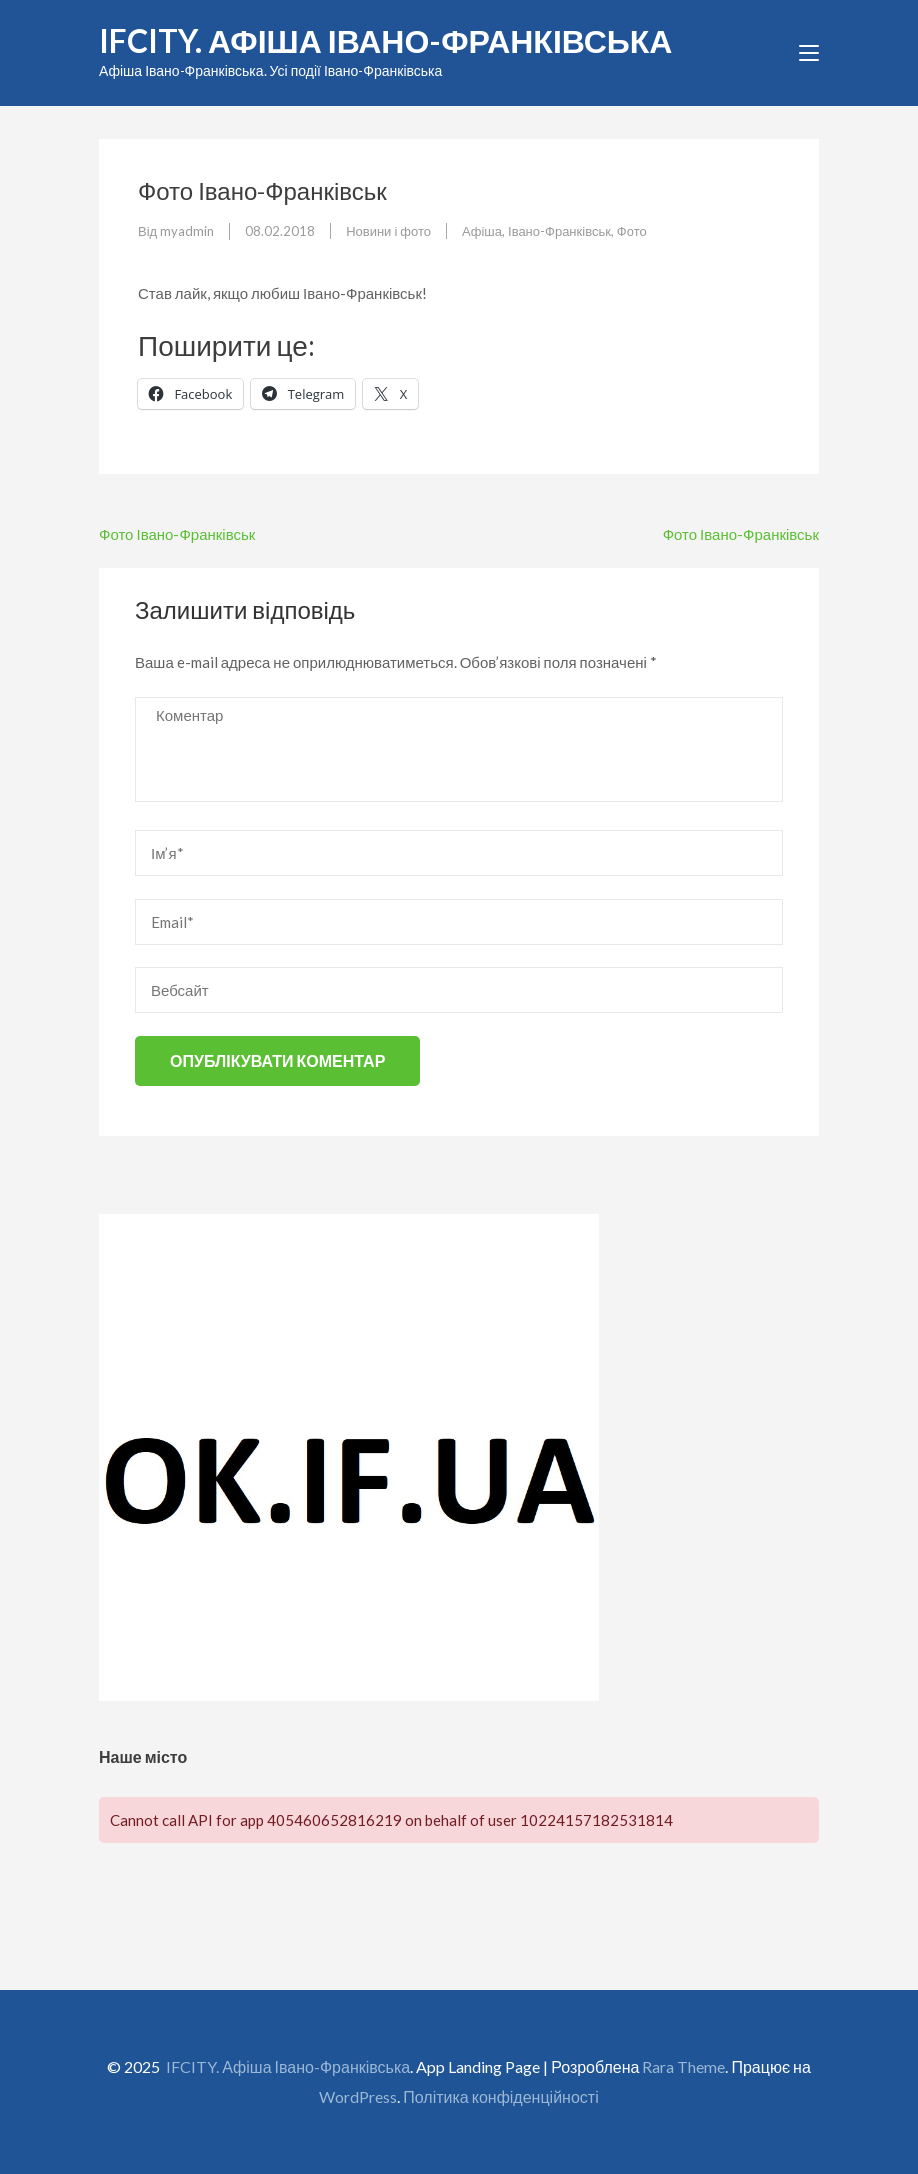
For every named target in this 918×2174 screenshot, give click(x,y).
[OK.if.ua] (349, 1695)
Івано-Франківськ (559, 231)
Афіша (482, 231)
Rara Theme (683, 2066)
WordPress (358, 2096)
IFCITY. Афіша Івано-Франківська (385, 40)
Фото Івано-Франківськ (177, 534)
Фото (632, 231)
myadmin (187, 231)
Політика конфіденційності (500, 2096)
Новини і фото (388, 231)
